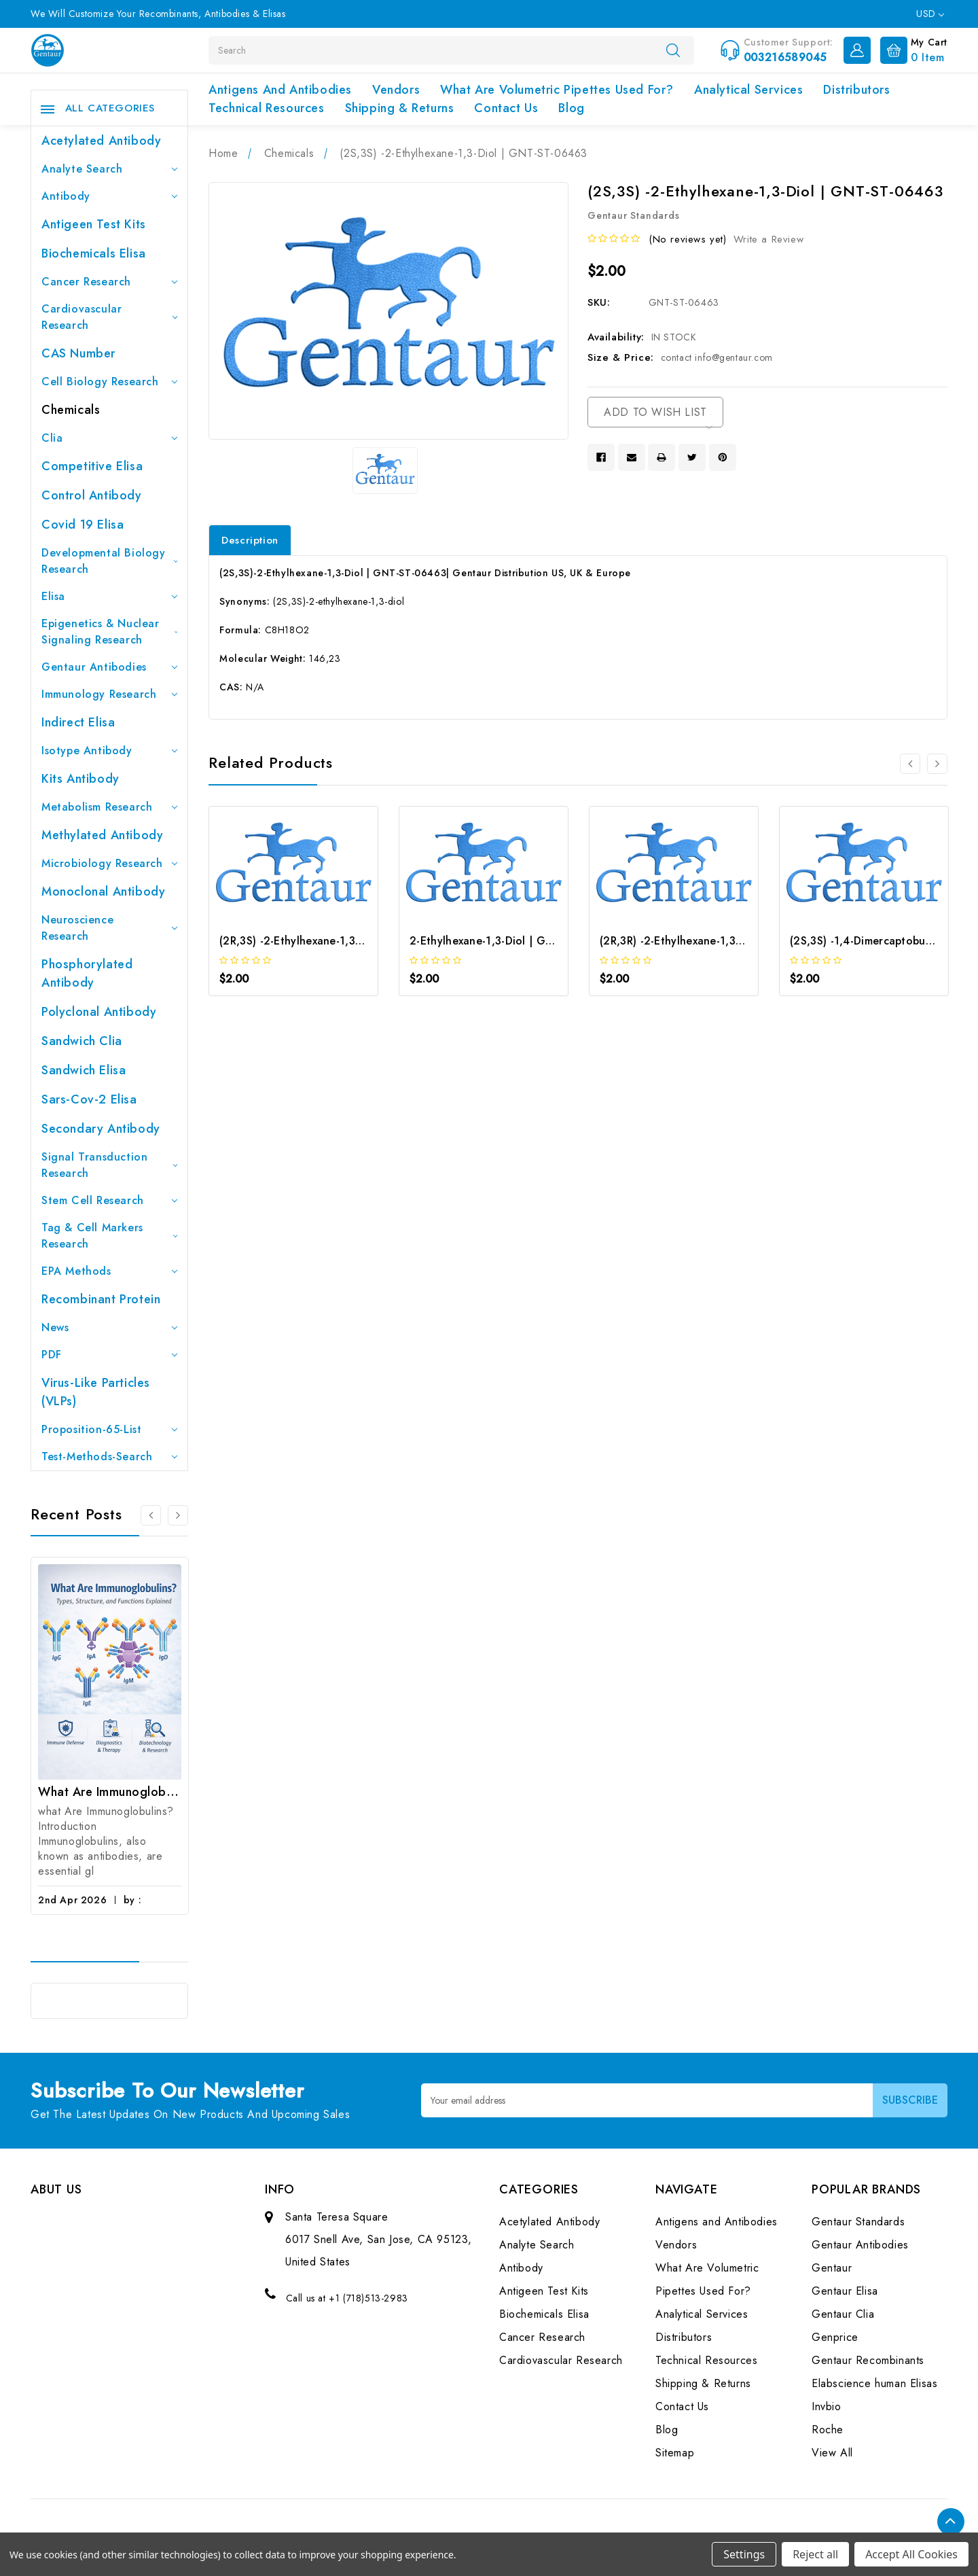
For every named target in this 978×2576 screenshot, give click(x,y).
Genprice (835, 2337)
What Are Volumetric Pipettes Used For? (557, 90)
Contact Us (506, 108)
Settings (744, 2554)
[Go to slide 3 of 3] (151, 1515)
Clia (109, 438)
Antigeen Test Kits (93, 224)
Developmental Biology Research (109, 561)
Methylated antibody (102, 835)
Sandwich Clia (81, 1041)
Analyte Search (109, 169)
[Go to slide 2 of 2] (910, 764)
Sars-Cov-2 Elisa (89, 1099)
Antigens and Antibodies (280, 90)
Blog (571, 108)
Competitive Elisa (92, 466)
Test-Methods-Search (109, 1456)
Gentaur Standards (858, 2221)
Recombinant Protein (100, 1299)
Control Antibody (91, 495)
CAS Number (78, 353)
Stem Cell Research (109, 1200)
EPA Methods (109, 1271)
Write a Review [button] (768, 239)
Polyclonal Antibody (98, 1012)
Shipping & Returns (399, 108)
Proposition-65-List (109, 1429)
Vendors (396, 90)
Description (249, 540)
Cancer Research (109, 281)
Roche (828, 2429)
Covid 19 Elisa (82, 524)
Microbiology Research (109, 863)
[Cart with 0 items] (910, 49)
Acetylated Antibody (101, 140)
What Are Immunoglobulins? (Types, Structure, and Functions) (109, 1792)
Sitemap (674, 2452)
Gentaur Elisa (845, 2291)
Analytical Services (748, 90)
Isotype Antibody (109, 750)
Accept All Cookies (911, 2554)
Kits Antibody (80, 779)
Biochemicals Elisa (93, 253)
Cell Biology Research (109, 381)
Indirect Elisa (78, 722)
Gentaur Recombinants (868, 2360)
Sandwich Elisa (83, 1070)
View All (832, 2452)
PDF (109, 1354)
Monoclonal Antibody (103, 891)
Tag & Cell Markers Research (109, 1236)
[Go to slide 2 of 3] (178, 1515)
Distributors (856, 90)
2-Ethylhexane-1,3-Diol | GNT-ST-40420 (513, 941)
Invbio (826, 2406)
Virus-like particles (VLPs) (95, 1392)
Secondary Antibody (100, 1128)
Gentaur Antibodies (109, 667)
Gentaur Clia (843, 2314)
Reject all (815, 2554)
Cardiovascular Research (109, 317)
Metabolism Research (109, 807)
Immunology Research (109, 694)
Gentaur (832, 2268)
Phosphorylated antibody (86, 973)
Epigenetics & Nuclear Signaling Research (109, 632)
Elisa (109, 596)
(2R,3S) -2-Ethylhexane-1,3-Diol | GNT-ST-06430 (344, 941)
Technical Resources (266, 108)
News (109, 1327)
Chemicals (70, 410)
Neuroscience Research (109, 928)
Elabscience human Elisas (874, 2383)
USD (930, 13)
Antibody (109, 196)
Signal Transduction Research (109, 1165)
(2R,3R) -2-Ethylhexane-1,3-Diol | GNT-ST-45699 (725, 941)
